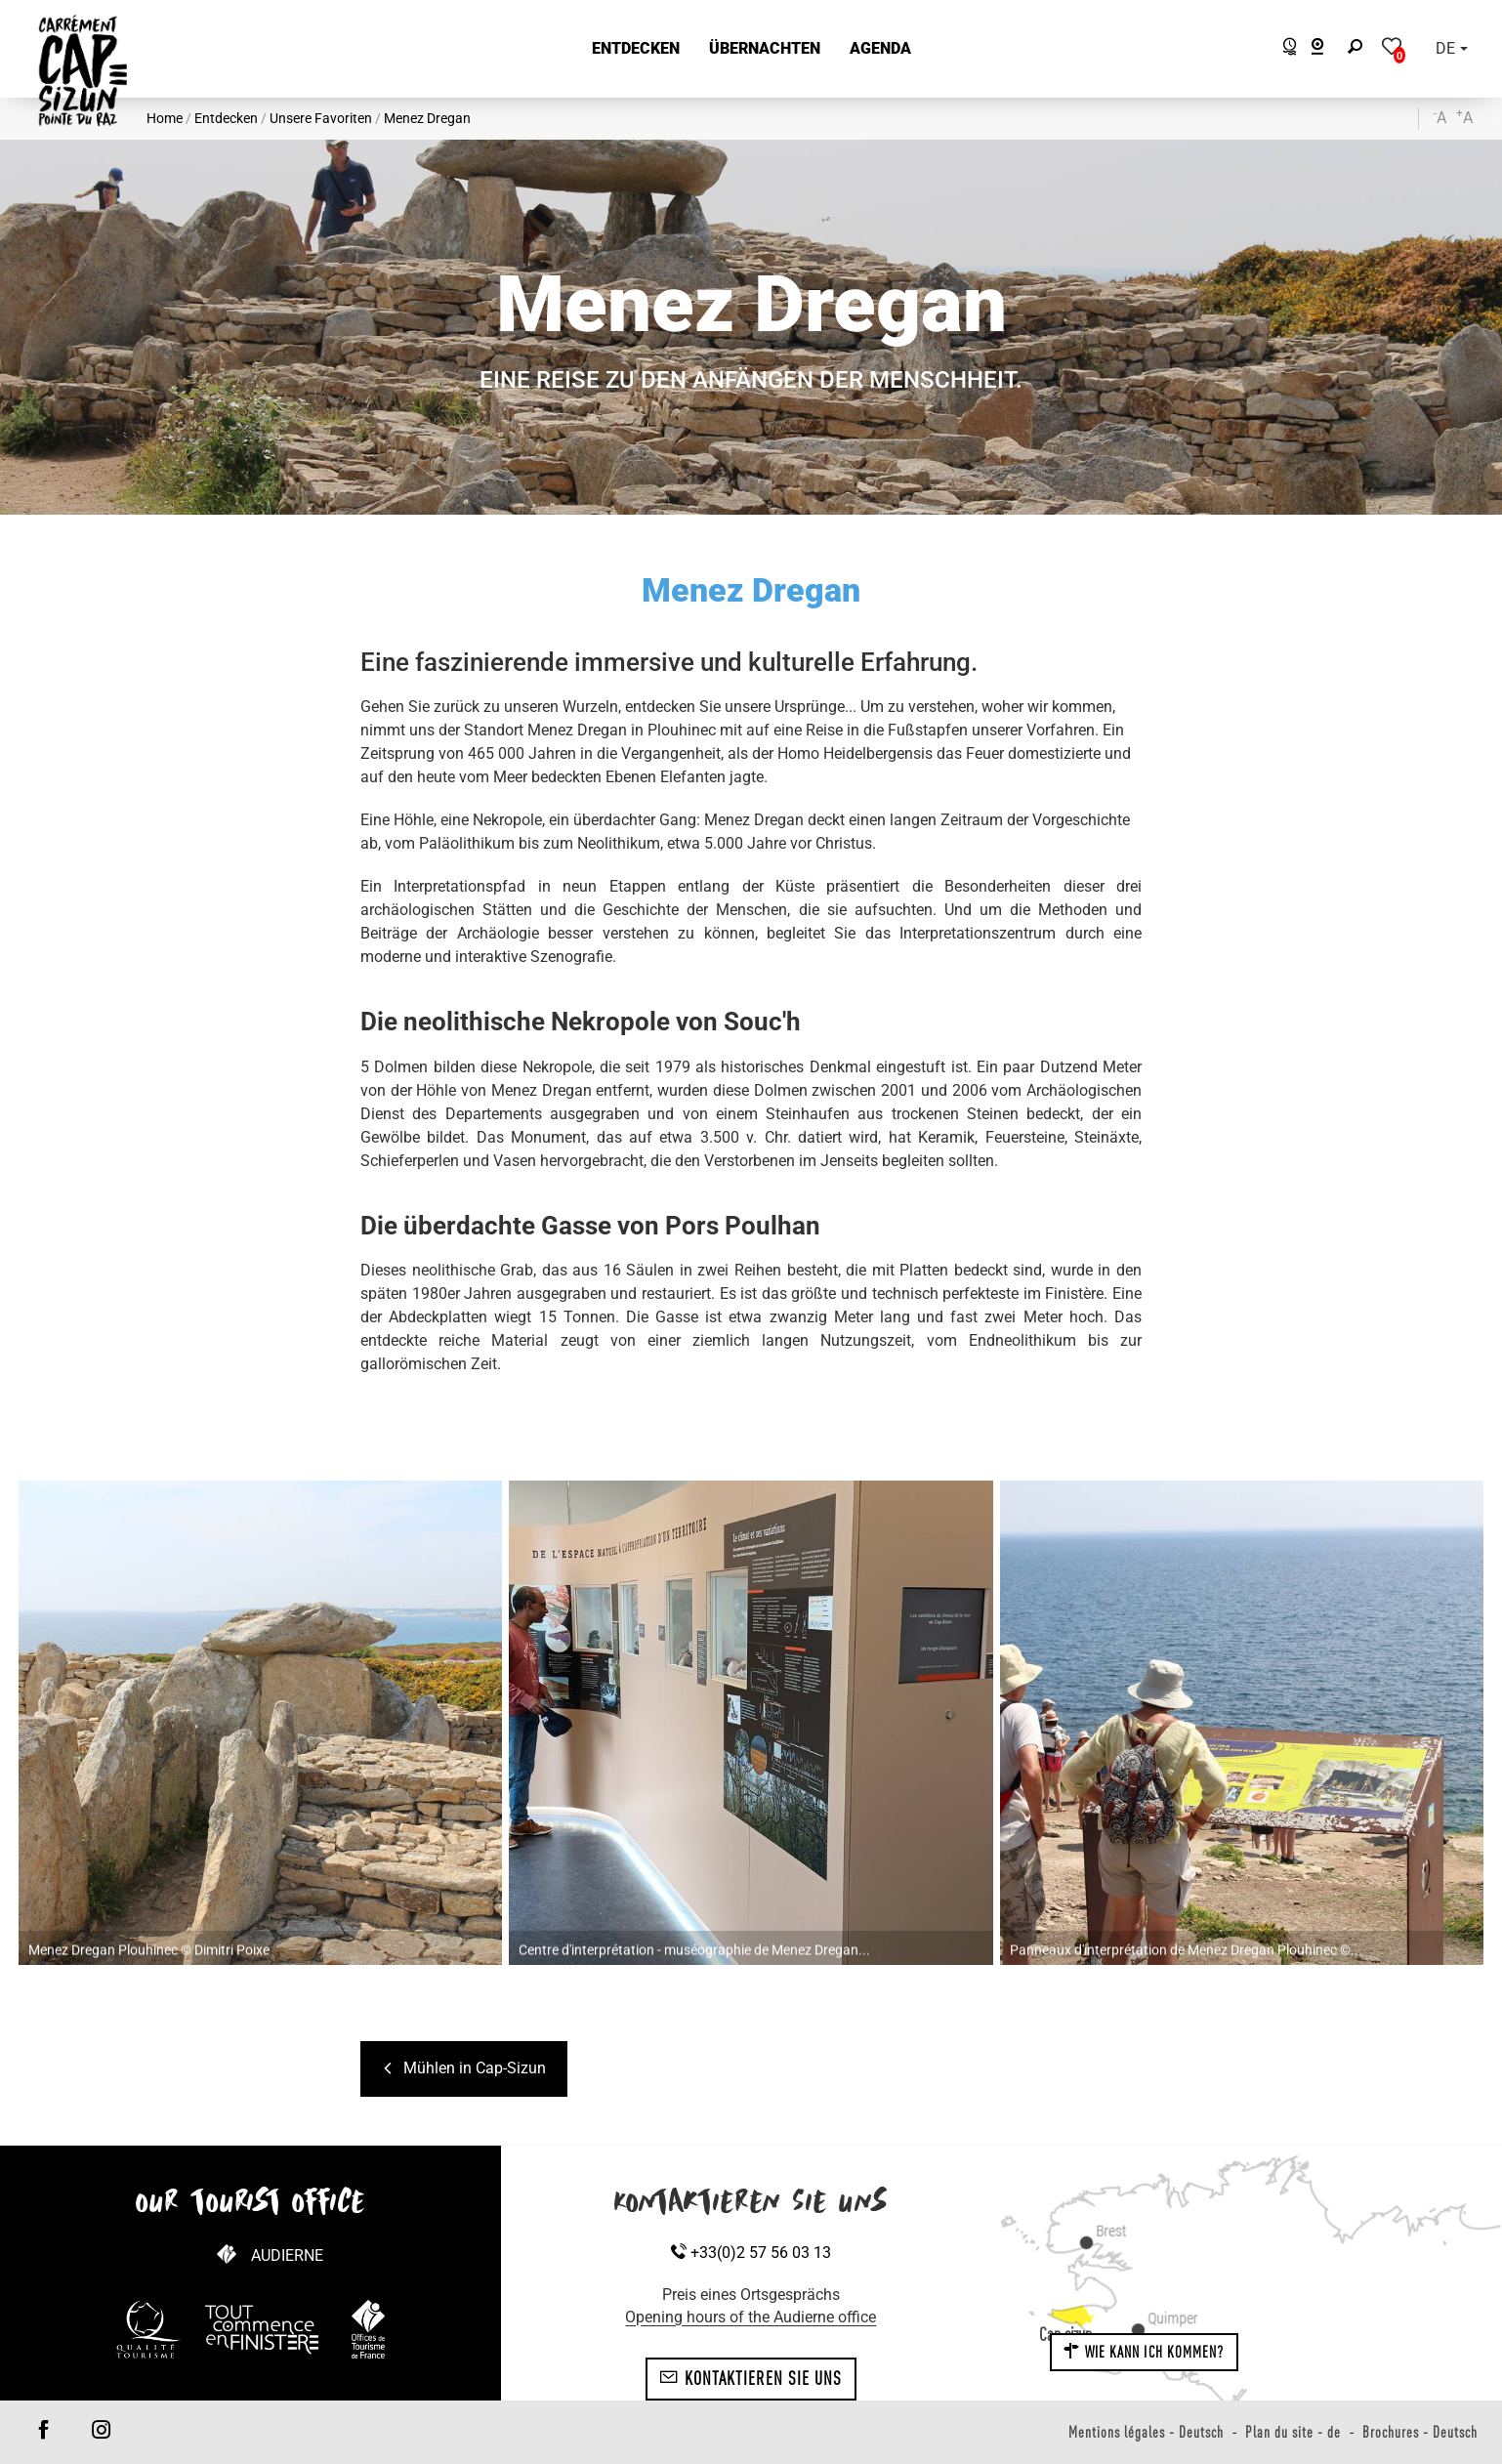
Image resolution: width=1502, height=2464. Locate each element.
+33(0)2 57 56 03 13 (751, 2252)
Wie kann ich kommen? (1144, 2351)
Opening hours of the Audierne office (750, 2317)
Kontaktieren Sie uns (750, 2378)
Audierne (287, 2255)
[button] (635, 49)
